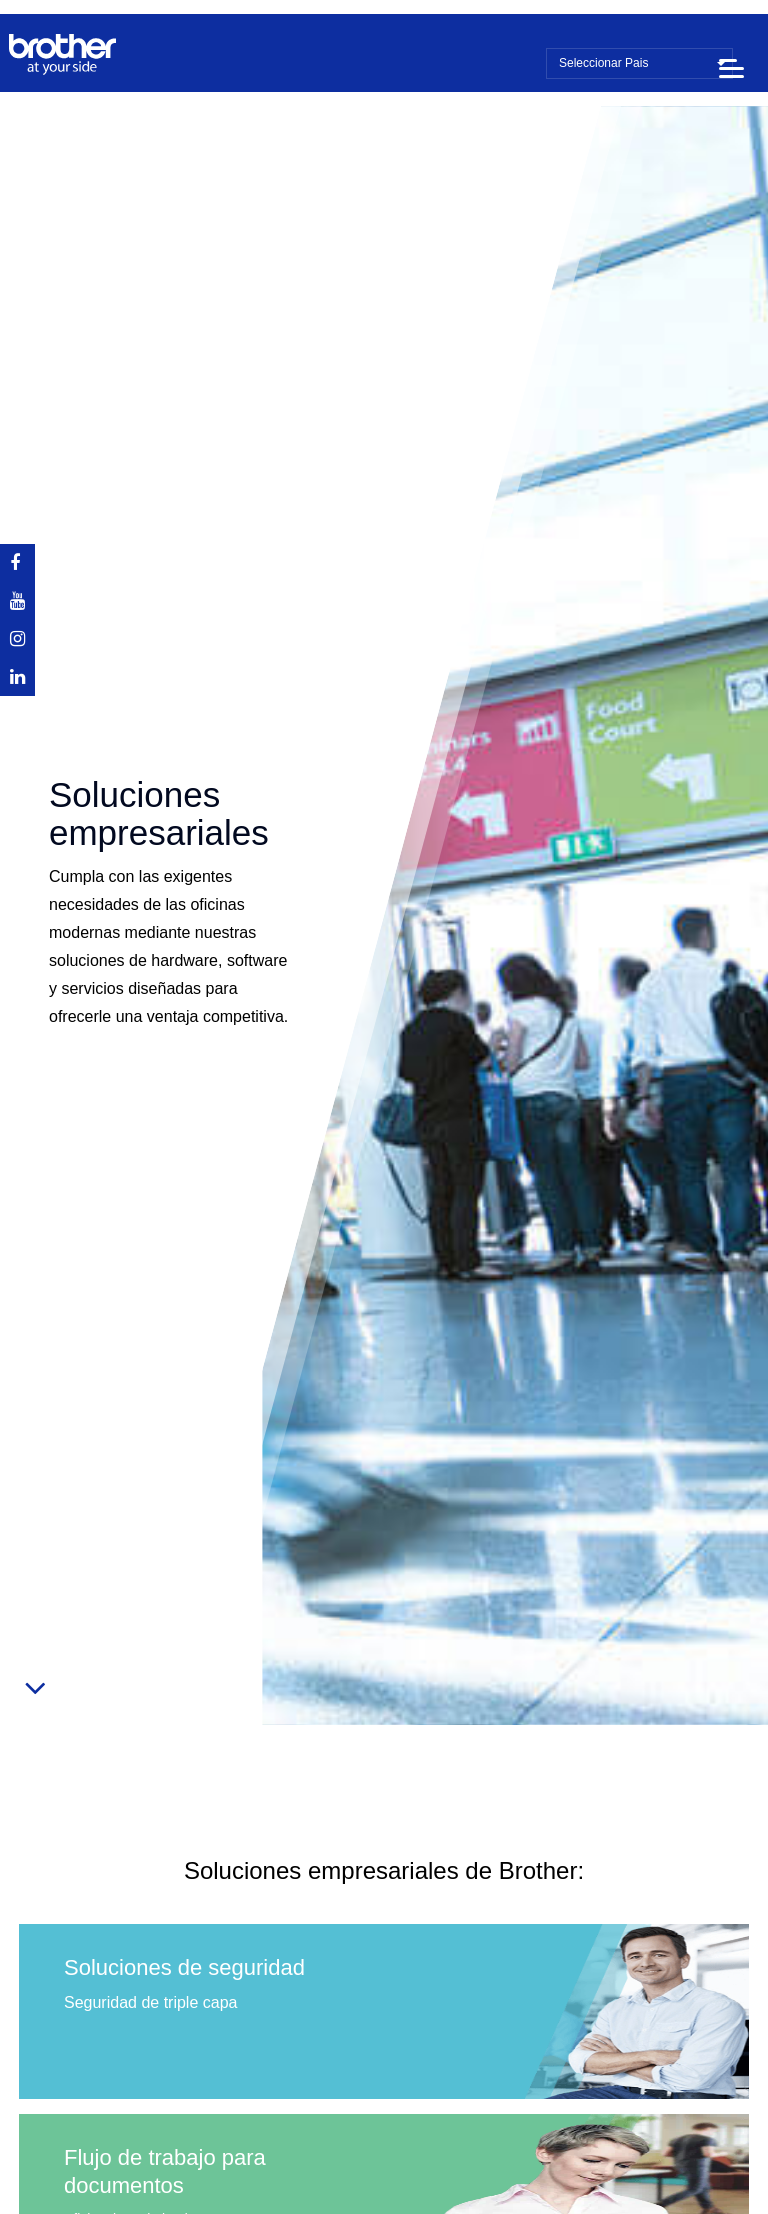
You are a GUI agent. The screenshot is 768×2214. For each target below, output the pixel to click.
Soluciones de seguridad (184, 1967)
